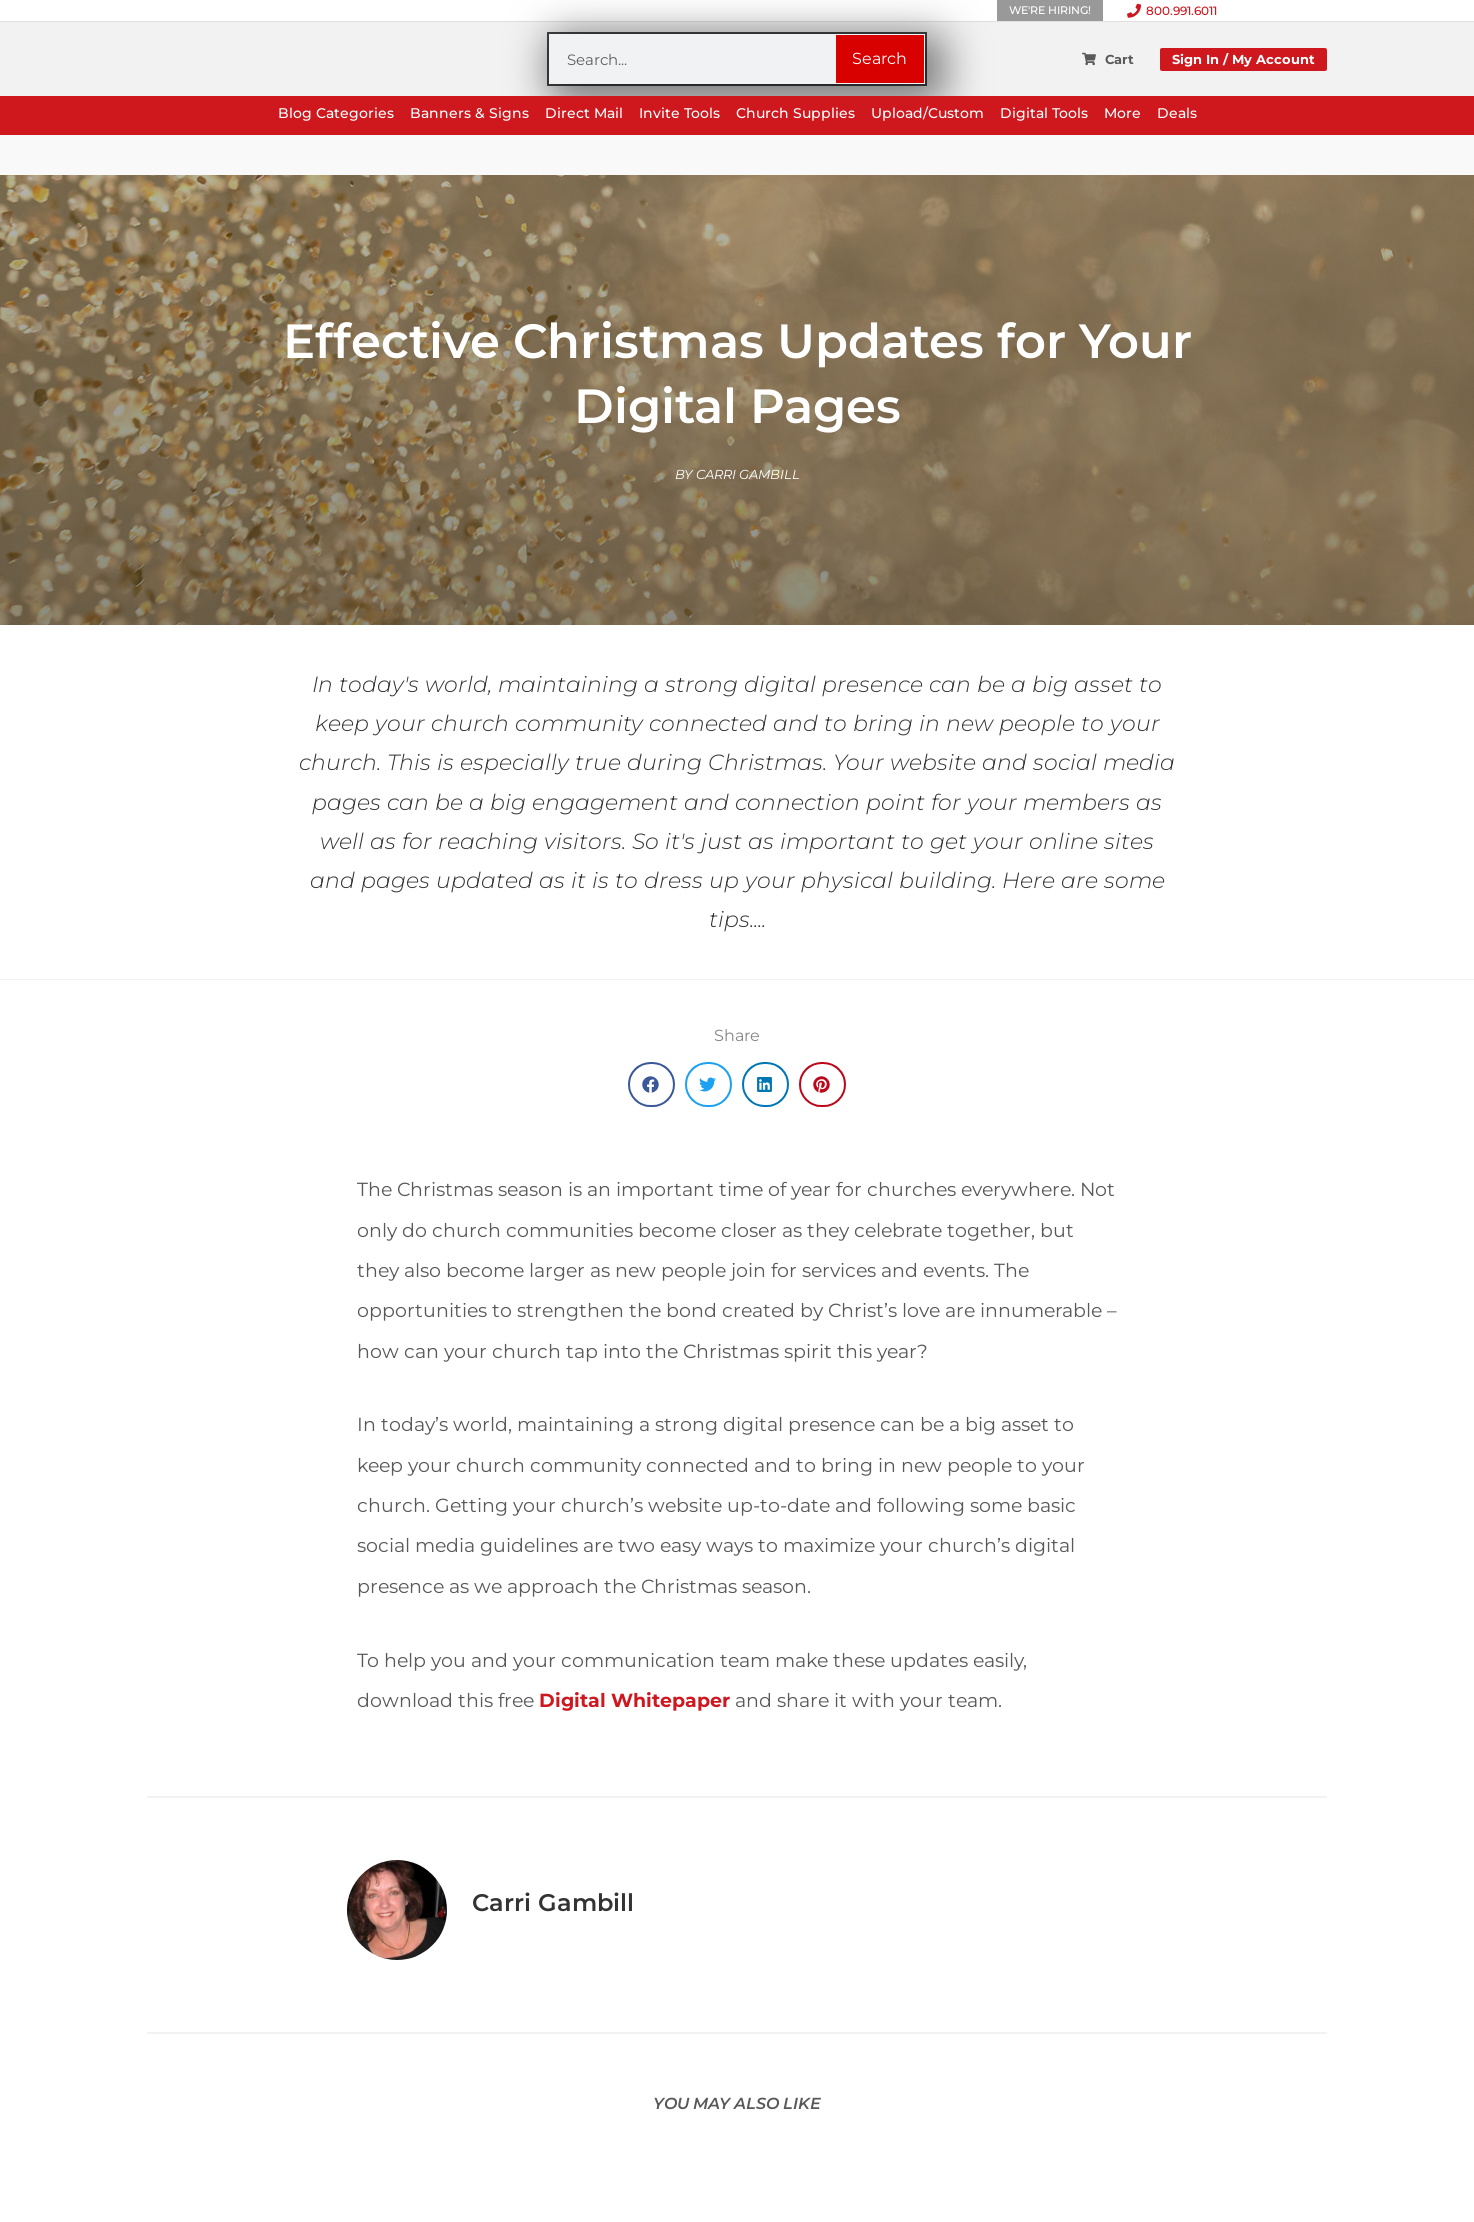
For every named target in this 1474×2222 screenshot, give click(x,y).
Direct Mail (584, 113)
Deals (1177, 113)
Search (879, 58)
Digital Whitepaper (634, 1700)
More (1122, 113)
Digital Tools (1044, 113)
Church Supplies (795, 113)
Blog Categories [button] (336, 113)
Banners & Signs (469, 113)
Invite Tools (679, 113)
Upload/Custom (927, 113)
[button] (651, 1084)
